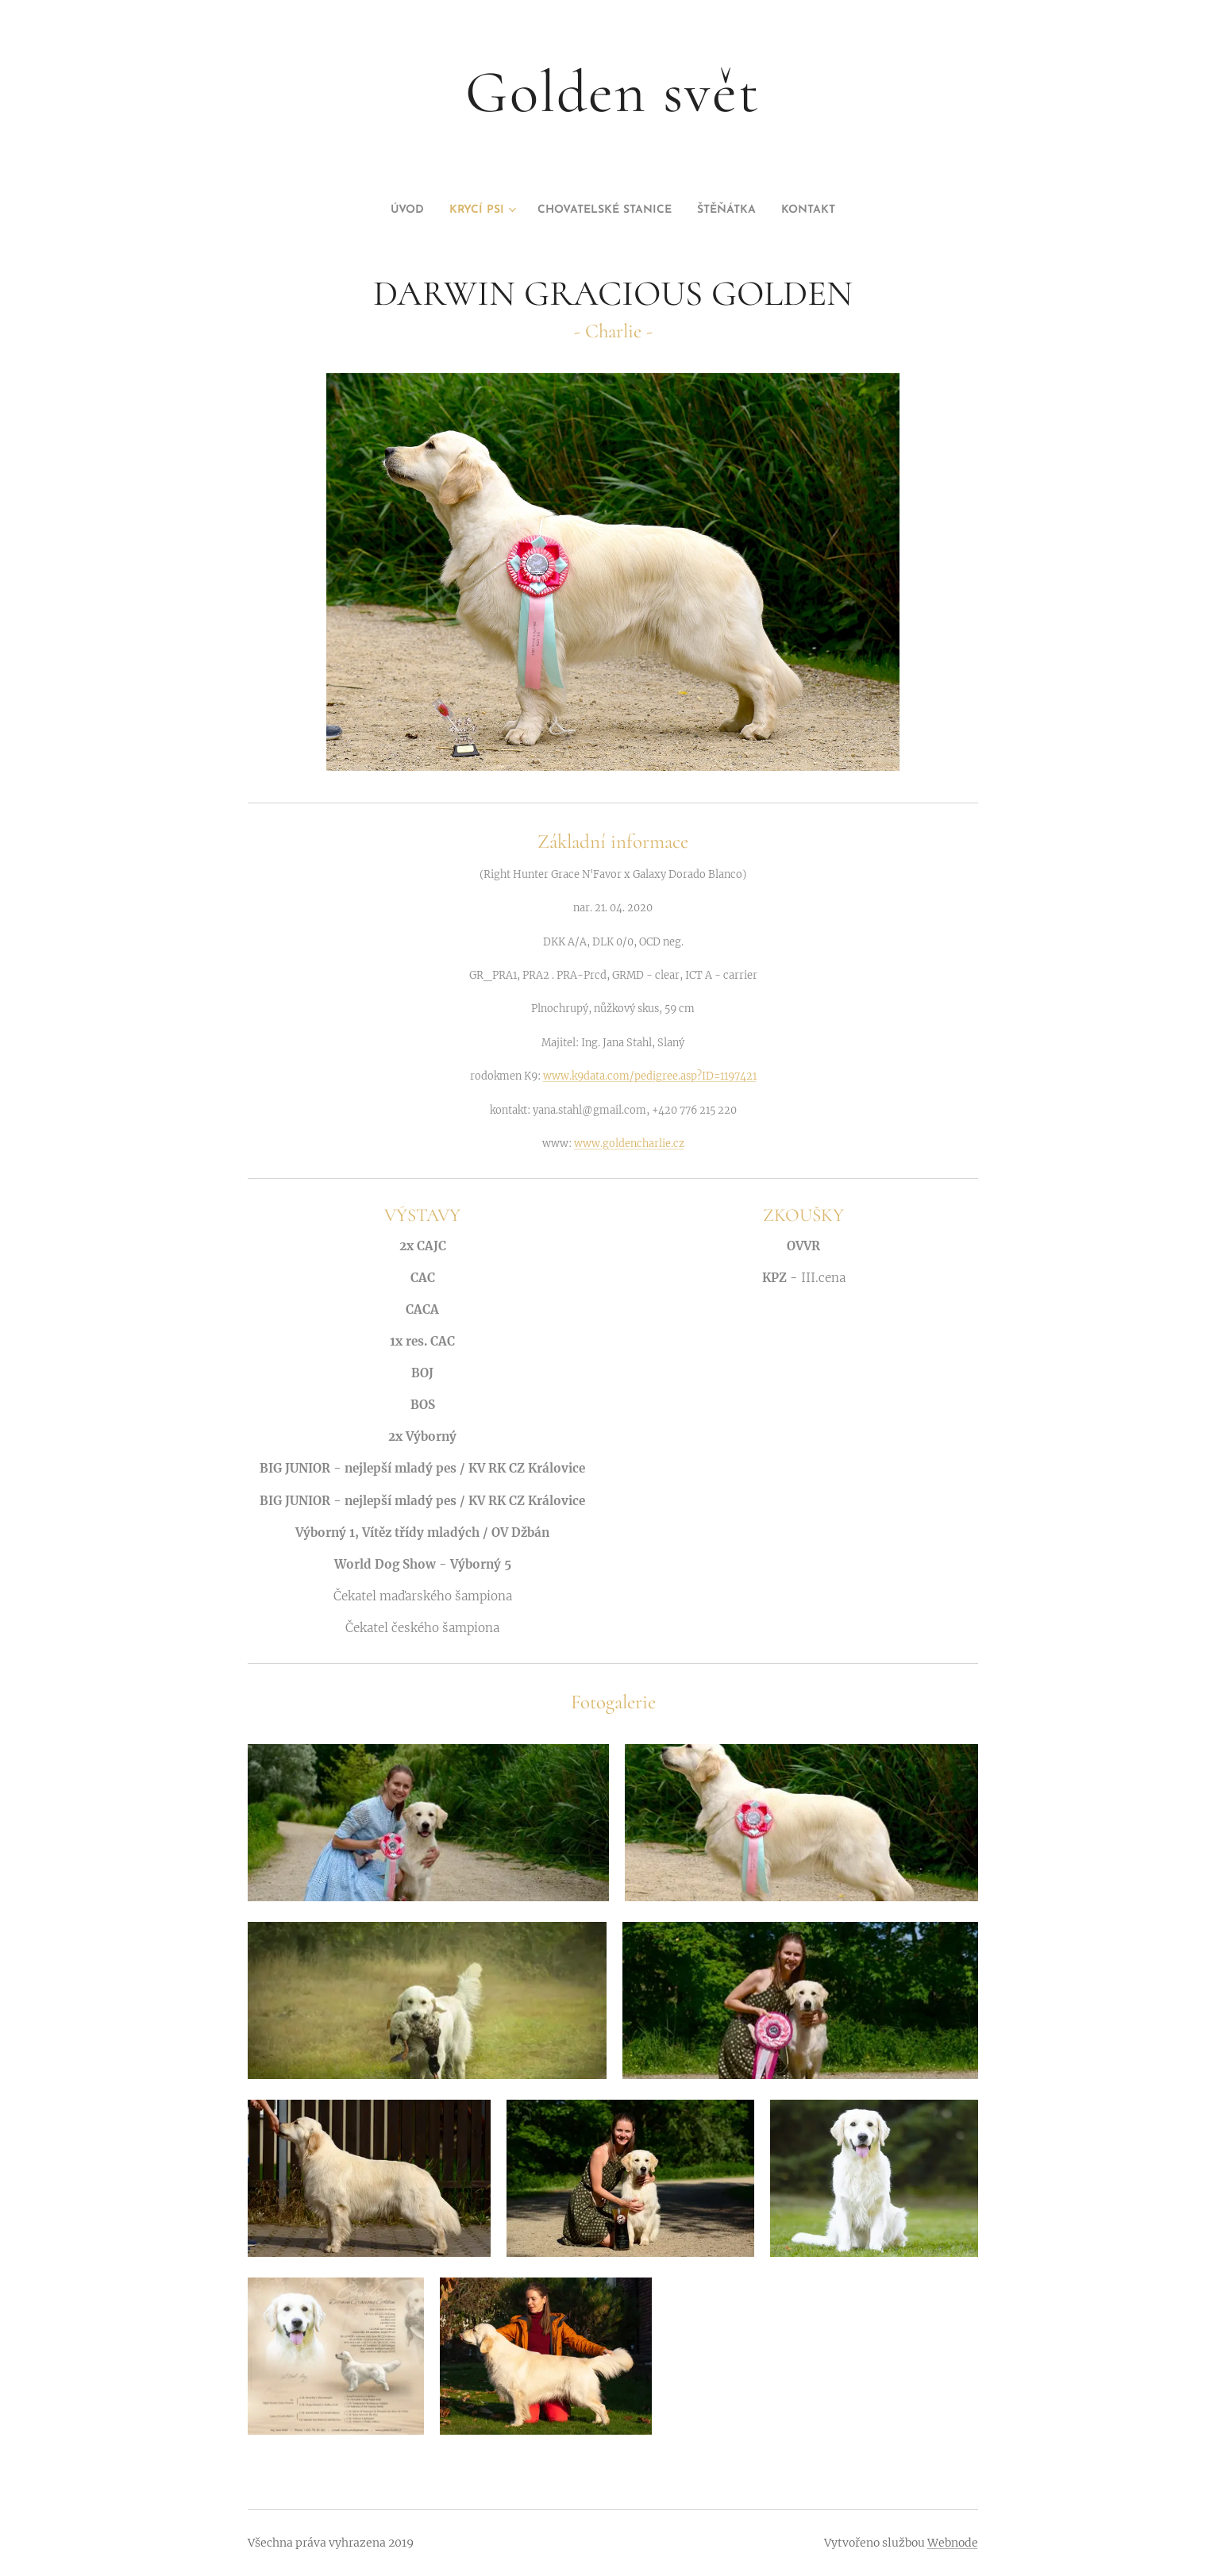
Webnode (952, 2543)
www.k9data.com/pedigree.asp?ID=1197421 (649, 1075)
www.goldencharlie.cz (628, 1142)
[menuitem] (378, 210)
